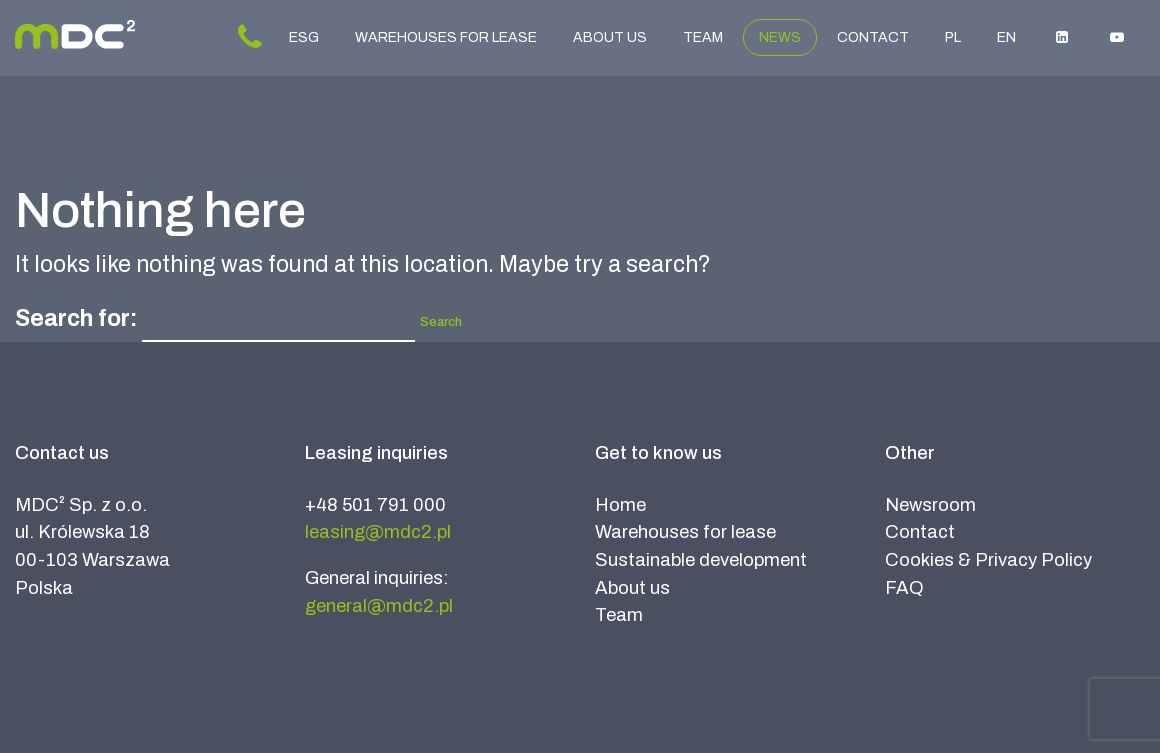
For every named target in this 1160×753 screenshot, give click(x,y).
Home (620, 505)
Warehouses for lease (446, 37)
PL (953, 37)
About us (610, 37)
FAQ (904, 588)
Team (703, 37)
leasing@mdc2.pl (378, 532)
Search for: (76, 318)
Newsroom (930, 505)
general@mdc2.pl (379, 606)
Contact (873, 37)
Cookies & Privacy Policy (988, 560)
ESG (304, 37)
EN (1006, 37)
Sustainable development (701, 560)
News (780, 37)
